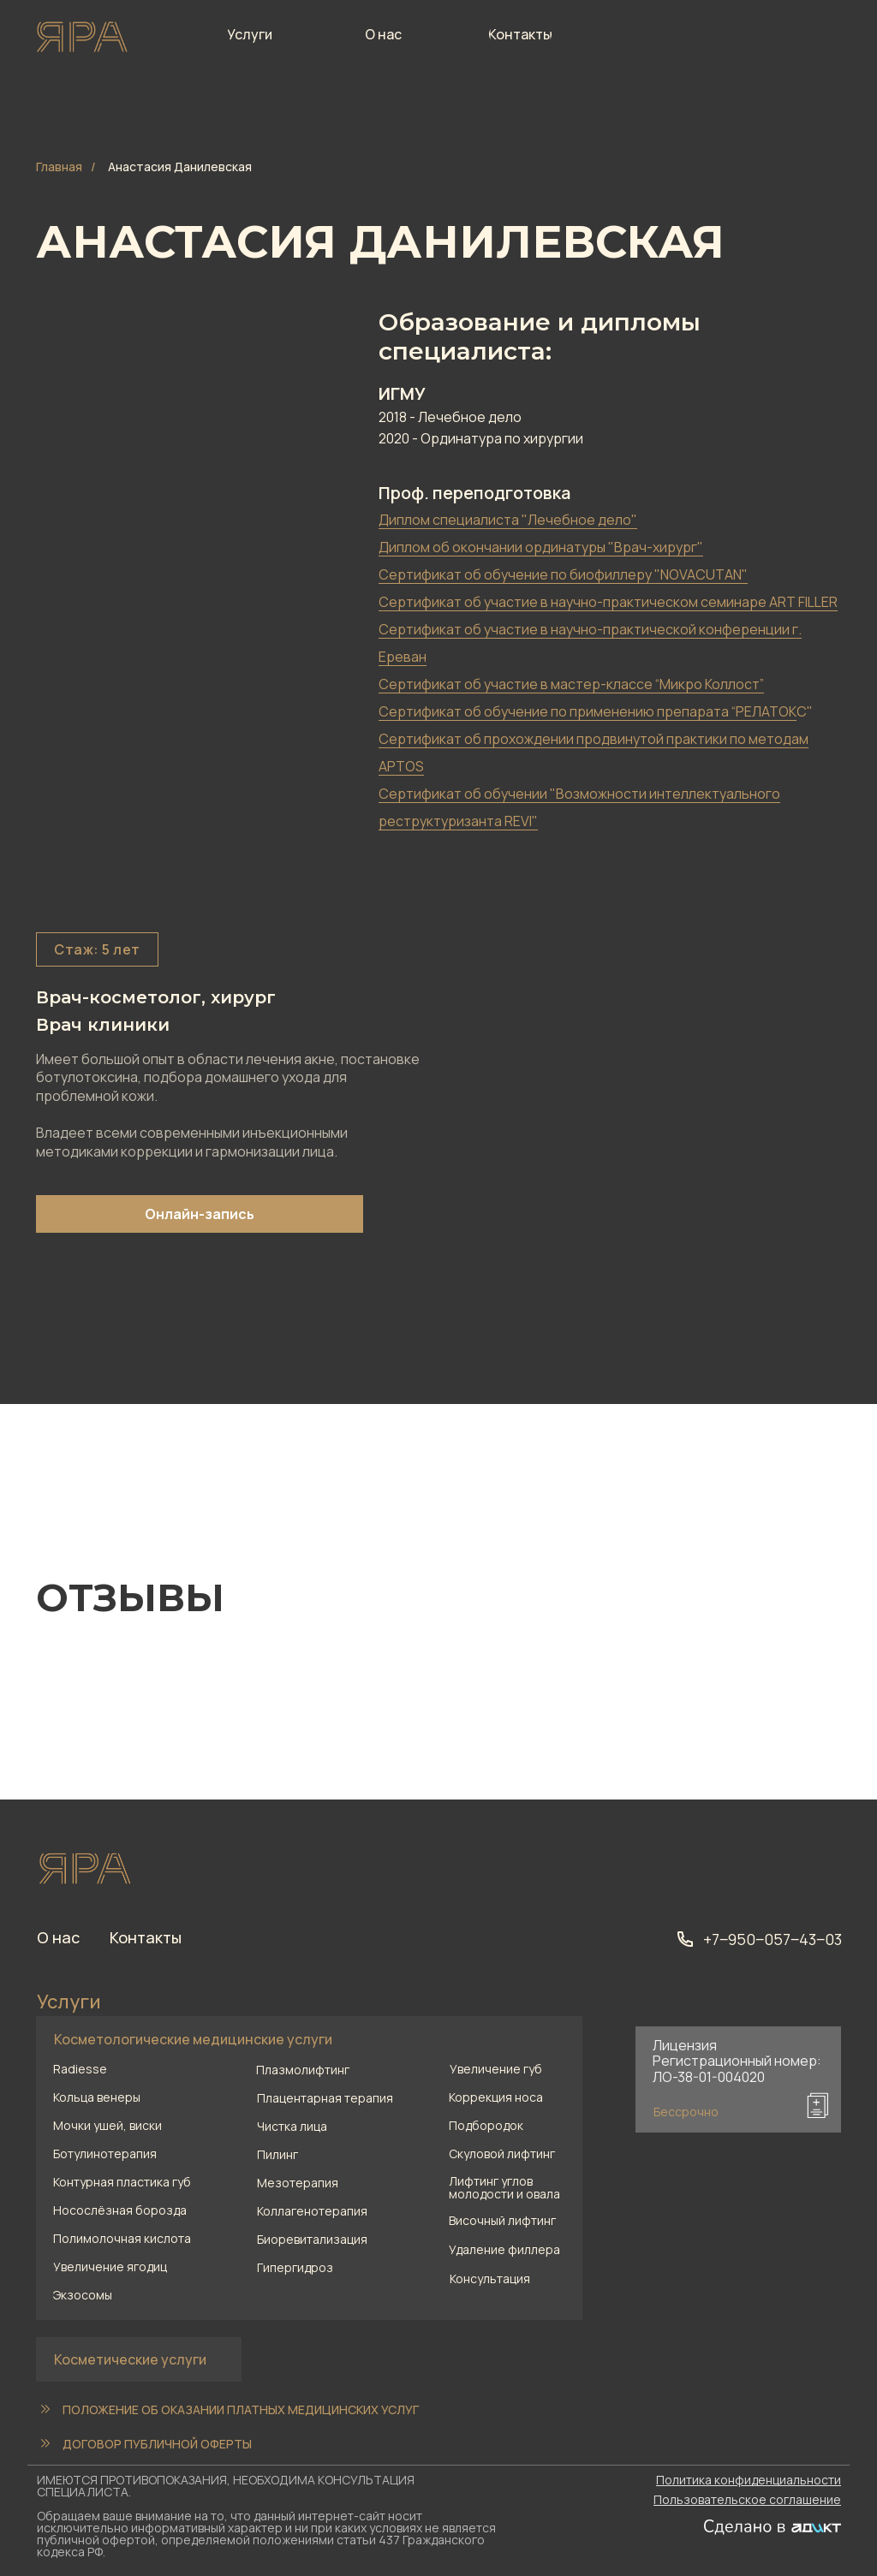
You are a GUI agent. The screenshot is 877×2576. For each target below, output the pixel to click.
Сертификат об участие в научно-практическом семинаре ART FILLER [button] (608, 601)
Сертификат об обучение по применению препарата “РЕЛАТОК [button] (587, 711)
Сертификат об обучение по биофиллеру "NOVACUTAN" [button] (563, 574)
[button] (525, 2278)
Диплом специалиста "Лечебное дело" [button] (508, 519)
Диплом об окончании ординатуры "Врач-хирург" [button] (541, 547)
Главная (59, 166)
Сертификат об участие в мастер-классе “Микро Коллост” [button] (571, 684)
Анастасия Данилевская (180, 166)
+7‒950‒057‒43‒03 (772, 1939)
